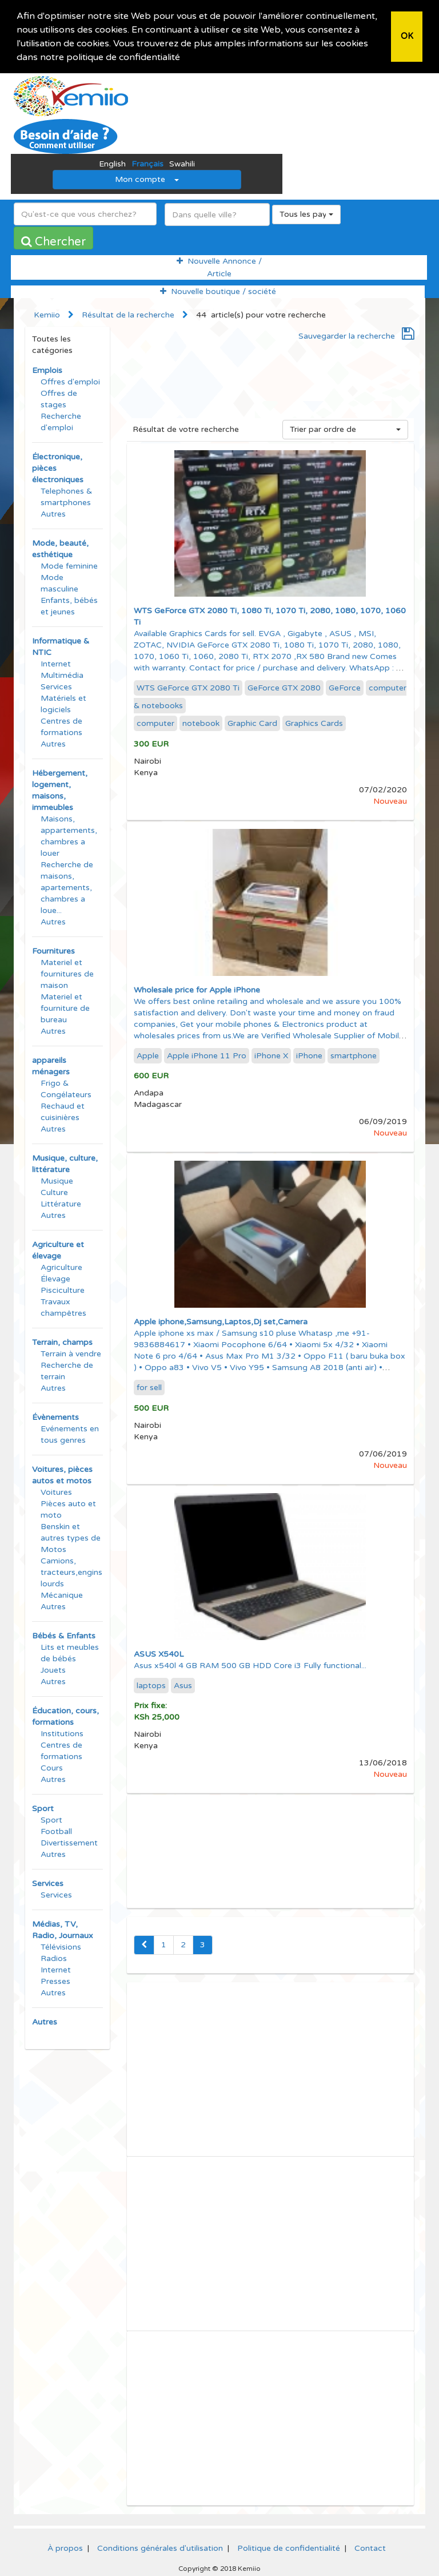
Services (56, 686)
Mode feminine (69, 565)
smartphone (353, 1055)
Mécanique (62, 1594)
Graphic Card (252, 723)
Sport (43, 1808)
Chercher (53, 241)
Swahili (182, 163)
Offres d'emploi (70, 381)
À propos (65, 2548)
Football (56, 1831)
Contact (370, 2548)
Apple (148, 1055)
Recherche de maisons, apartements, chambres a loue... (67, 887)
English (112, 163)
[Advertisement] (270, 392)
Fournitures (53, 950)
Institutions (62, 1733)
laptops (151, 1685)
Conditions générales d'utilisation (160, 2548)
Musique (57, 1180)
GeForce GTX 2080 (284, 687)
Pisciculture (63, 1290)
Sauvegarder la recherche (356, 335)
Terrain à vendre (71, 1353)
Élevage (55, 1278)
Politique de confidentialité (288, 2548)
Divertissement (69, 1842)
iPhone (309, 1055)
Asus (183, 1685)
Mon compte (147, 179)
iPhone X (271, 1055)
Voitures (56, 1492)
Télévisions (61, 1946)
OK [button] (407, 36)
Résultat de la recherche (128, 314)
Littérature (61, 1203)
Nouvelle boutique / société (218, 291)
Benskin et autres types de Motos (71, 1537)
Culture (54, 1192)
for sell (149, 1387)
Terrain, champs (62, 1342)
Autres (53, 513)
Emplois (47, 370)
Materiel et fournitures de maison (67, 973)
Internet (56, 663)
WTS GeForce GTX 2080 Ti (188, 687)
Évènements (55, 1417)
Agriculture (61, 1267)
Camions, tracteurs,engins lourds (71, 1571)
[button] (184, 58)
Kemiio (47, 314)
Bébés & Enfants (63, 1635)
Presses (55, 1981)
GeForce (345, 687)
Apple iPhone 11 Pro (206, 1055)
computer (155, 723)
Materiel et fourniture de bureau (65, 1007)
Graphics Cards (314, 723)
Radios (54, 1958)
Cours (52, 1767)
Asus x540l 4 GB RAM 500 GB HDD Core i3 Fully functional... (250, 1665)
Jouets (53, 1669)
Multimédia (62, 675)
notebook (201, 723)
